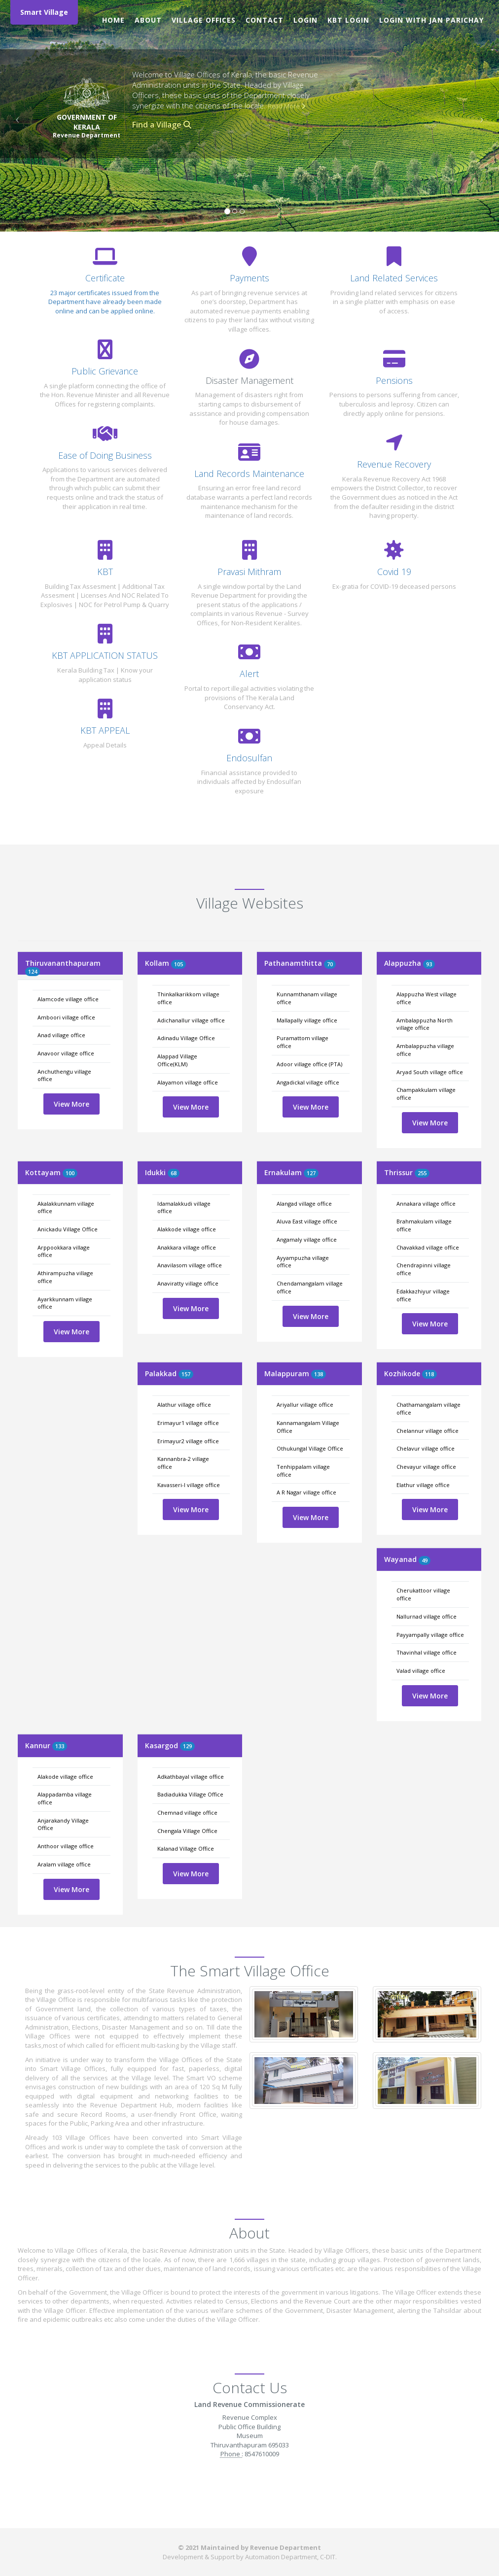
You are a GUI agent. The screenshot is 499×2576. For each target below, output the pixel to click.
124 (32, 971)
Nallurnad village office (426, 1616)
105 (178, 964)
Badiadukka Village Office (190, 1794)
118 (429, 1374)
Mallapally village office (307, 1020)
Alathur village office (184, 1404)
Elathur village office (423, 1485)
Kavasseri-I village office (188, 1485)
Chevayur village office (426, 1466)
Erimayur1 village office (188, 1422)
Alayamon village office (187, 1082)
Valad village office (420, 1670)
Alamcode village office (68, 999)
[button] (15, 116)
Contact (265, 20)
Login (305, 20)
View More (71, 1104)
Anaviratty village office (187, 1283)
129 (187, 1746)
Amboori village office (66, 1017)
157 (185, 1374)
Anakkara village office (186, 1247)
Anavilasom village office (189, 1265)
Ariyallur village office (305, 1404)
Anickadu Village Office (67, 1229)
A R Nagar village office (306, 1492)
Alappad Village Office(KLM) (177, 1060)
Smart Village (44, 12)
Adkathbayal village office (190, 1776)
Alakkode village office (186, 1229)
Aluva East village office (307, 1221)
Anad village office (61, 1035)
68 (174, 1173)
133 (59, 1746)
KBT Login (348, 20)
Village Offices (204, 20)
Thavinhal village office (426, 1652)
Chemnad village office (187, 1812)
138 (318, 1374)
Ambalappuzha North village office (424, 1024)
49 (425, 1560)
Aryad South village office (429, 1072)
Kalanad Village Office (185, 1848)
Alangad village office (304, 1203)
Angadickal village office (308, 1082)
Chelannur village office (427, 1430)
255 (422, 1173)
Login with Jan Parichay (431, 20)
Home (113, 20)
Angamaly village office (307, 1239)
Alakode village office (65, 1776)
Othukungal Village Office (310, 1448)
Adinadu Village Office (186, 1038)
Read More (286, 106)
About (148, 20)
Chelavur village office (425, 1448)
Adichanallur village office (191, 1020)
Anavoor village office (65, 1053)
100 (70, 1173)
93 (429, 964)
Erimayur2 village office (188, 1441)
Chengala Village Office (187, 1830)
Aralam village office (64, 1864)
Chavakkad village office (427, 1247)
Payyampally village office (430, 1634)
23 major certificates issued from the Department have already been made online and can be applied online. (105, 301)
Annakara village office (426, 1203)
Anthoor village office (65, 1846)
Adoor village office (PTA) (309, 1064)
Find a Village (161, 124)
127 (311, 1173)
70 (330, 964)
